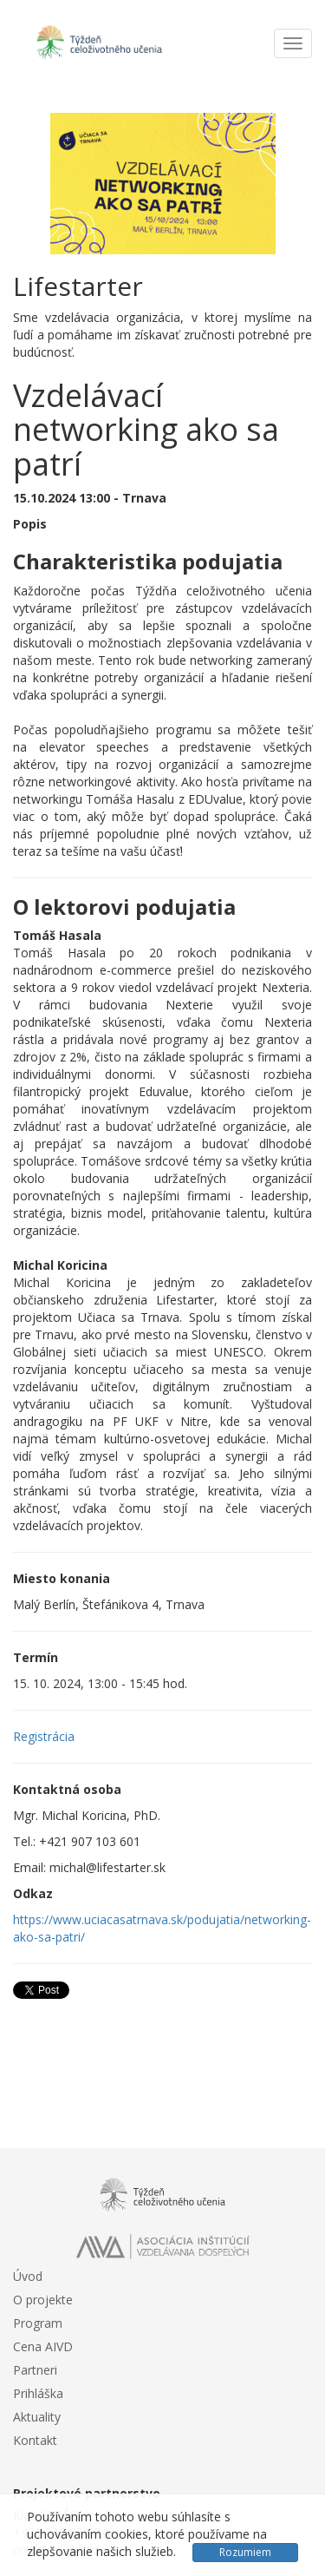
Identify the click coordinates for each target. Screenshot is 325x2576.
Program (37, 2323)
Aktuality (37, 2416)
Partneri (35, 2370)
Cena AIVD (43, 2346)
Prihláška (38, 2393)
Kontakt (35, 2440)
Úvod (27, 2276)
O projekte (43, 2299)
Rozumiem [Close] (245, 2552)
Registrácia (44, 1736)
